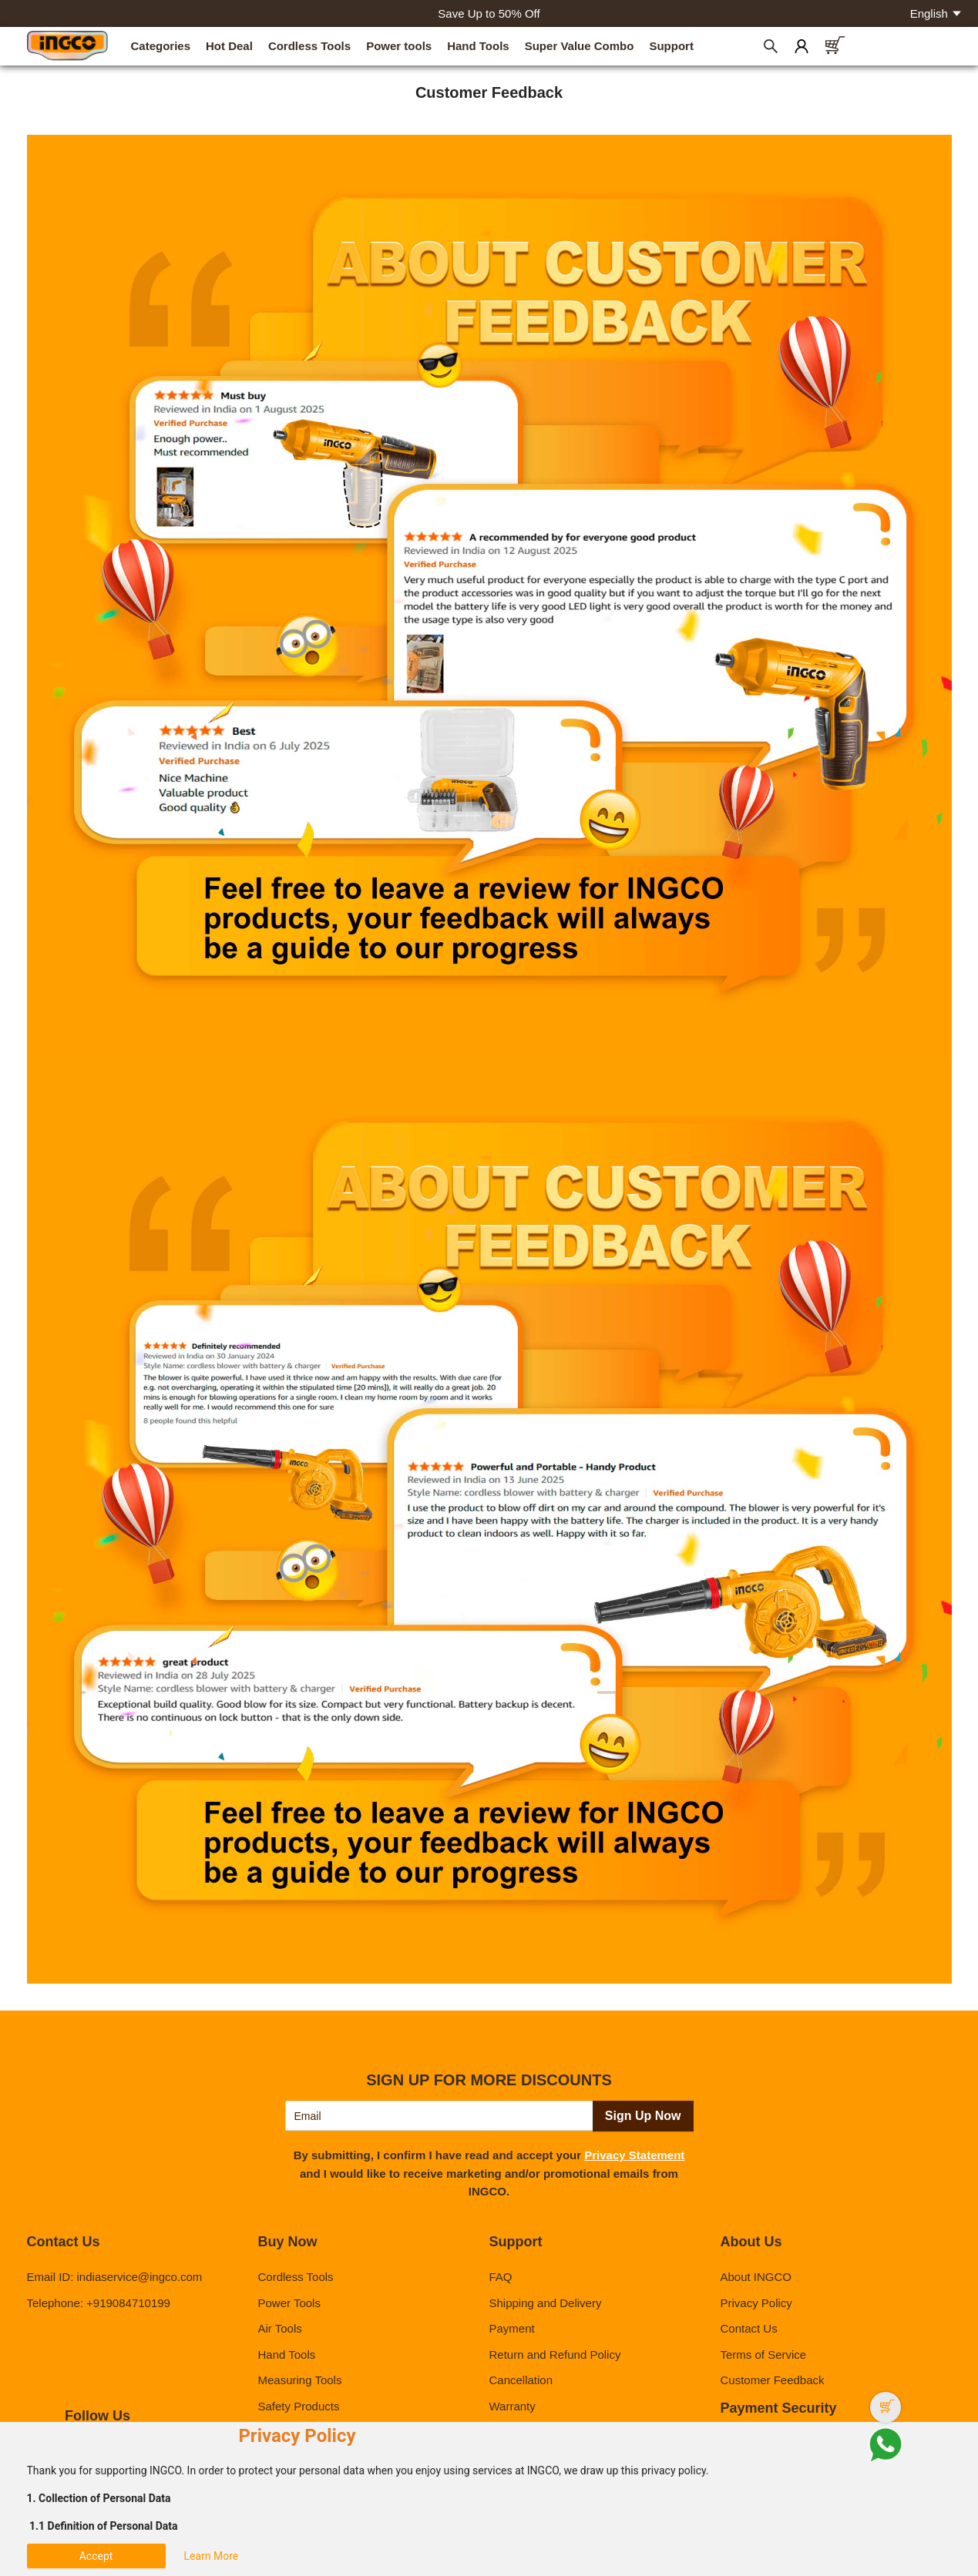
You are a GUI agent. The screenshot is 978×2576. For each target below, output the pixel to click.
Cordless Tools (309, 45)
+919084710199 (128, 2302)
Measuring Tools (300, 2379)
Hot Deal (229, 45)
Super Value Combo (579, 45)
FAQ (500, 2276)
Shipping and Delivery (545, 2302)
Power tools (399, 45)
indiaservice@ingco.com (140, 2276)
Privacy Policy (755, 2302)
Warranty (512, 2406)
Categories (161, 45)
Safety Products (299, 2406)
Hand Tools (478, 45)
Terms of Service (763, 2354)
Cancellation (521, 2379)
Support (671, 45)
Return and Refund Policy (554, 2354)
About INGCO (755, 2276)
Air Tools (280, 2328)
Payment (511, 2328)
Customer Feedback (772, 2379)
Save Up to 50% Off (488, 13)
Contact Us (748, 2328)
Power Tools (289, 2302)
